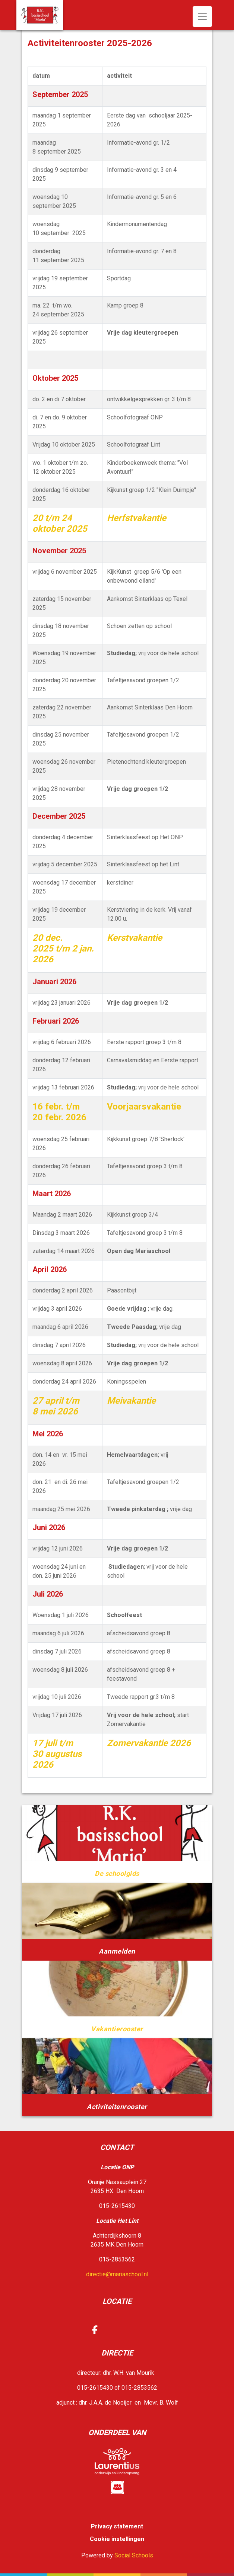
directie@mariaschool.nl (117, 2274)
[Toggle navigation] (202, 16)
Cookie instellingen (117, 2539)
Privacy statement (117, 2526)
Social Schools (133, 2555)
